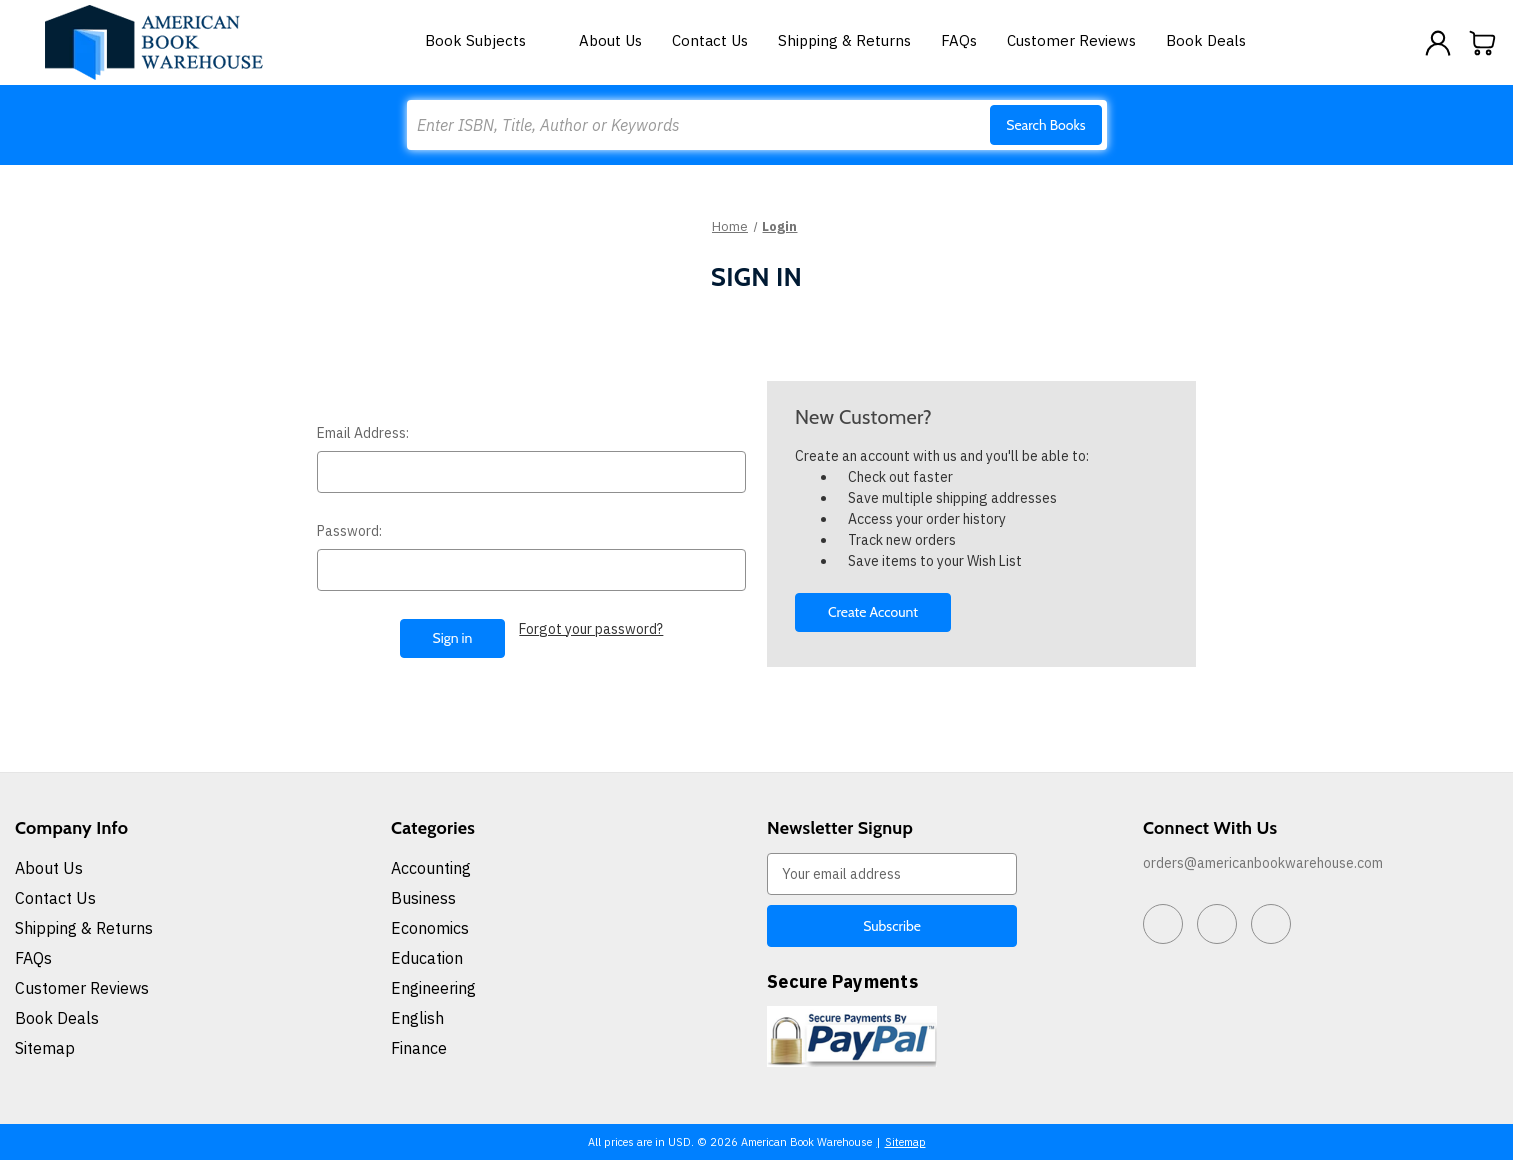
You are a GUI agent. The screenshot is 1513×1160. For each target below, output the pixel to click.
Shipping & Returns (844, 40)
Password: (349, 531)
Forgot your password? (591, 629)
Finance (419, 1048)
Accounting (431, 868)
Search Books (1045, 125)
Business (423, 898)
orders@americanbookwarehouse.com (1263, 863)
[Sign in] (1438, 43)
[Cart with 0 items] (1483, 43)
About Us (610, 40)
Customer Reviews (1071, 40)
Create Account (873, 612)
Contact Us (710, 40)
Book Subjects (487, 40)
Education (427, 958)
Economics (430, 928)
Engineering (433, 988)
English (417, 1018)
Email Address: (363, 433)
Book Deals (1206, 40)
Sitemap (45, 1048)
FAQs (959, 40)
